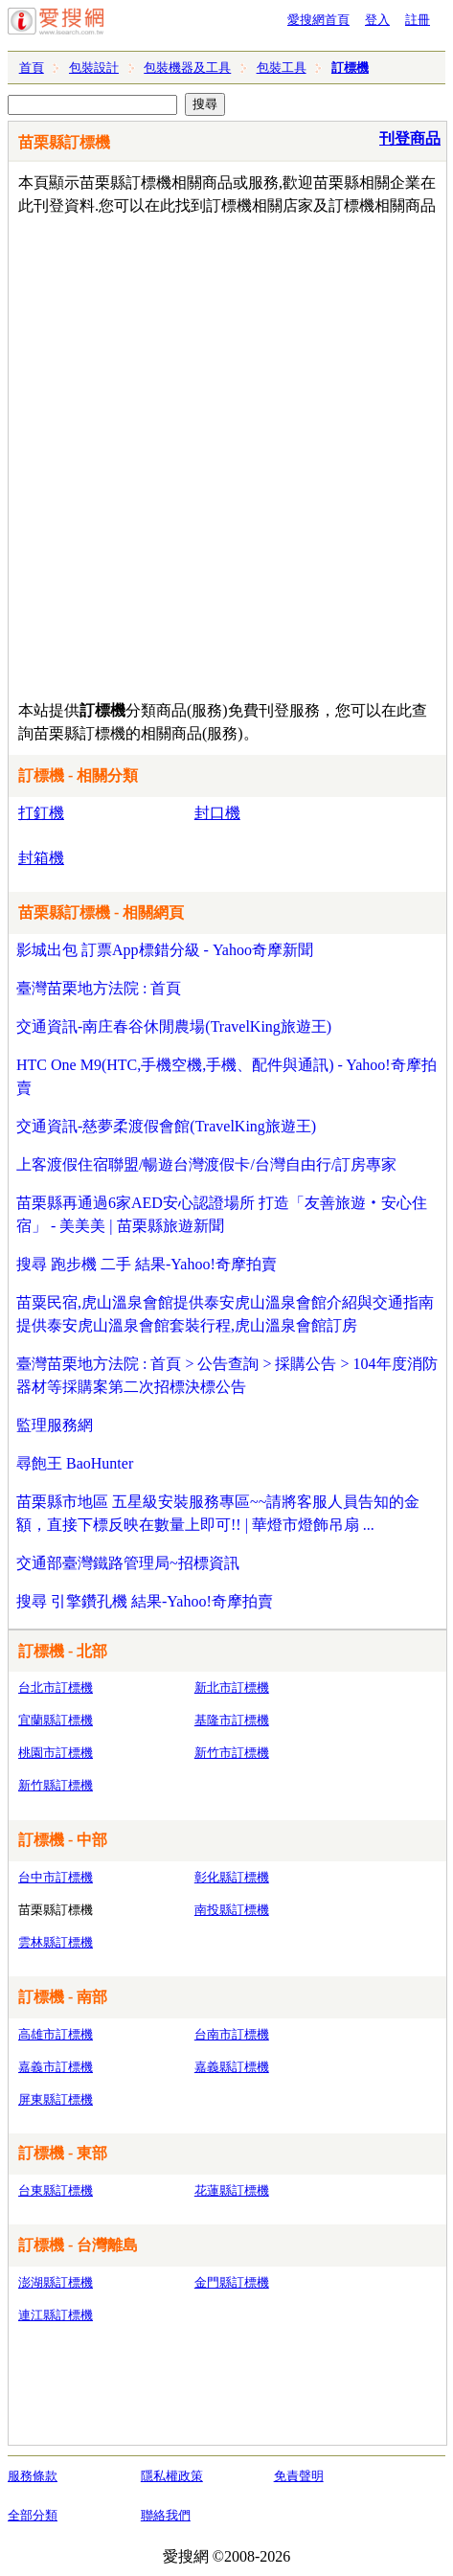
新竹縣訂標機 (55, 1785)
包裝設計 (94, 67)
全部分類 (32, 2515)
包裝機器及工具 (187, 67)
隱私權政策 (172, 2476)
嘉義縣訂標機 (231, 2067)
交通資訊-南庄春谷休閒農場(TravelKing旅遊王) (173, 1026)
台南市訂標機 (231, 2034)
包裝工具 (281, 67)
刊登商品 (410, 138)
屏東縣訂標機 (55, 2099)
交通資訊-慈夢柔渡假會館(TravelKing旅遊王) (166, 1126)
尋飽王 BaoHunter (74, 1463)
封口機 (217, 813)
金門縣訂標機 (231, 2282)
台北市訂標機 (55, 1687)
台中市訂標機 (55, 1877)
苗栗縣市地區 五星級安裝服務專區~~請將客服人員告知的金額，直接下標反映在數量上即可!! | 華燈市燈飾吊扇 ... (217, 1513)
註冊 (417, 19)
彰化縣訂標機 (231, 1877)
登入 (377, 19)
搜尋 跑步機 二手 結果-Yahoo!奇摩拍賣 (146, 1264)
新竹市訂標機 (231, 1752)
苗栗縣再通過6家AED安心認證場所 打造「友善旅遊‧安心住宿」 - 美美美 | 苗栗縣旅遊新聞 (221, 1214)
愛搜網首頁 (318, 19)
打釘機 (41, 813)
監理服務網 (54, 1425)
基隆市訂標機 (231, 1720)
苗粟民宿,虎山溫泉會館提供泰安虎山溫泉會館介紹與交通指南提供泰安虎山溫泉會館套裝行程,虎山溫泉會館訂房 (225, 1314)
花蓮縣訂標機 (231, 2190)
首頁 (31, 67)
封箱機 (41, 858)
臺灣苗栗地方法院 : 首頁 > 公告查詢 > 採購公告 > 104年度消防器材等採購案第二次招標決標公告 (227, 1375)
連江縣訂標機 (55, 2315)
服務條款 (32, 2476)
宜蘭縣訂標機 (55, 1720)
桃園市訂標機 (55, 1752)
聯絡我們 (166, 2515)
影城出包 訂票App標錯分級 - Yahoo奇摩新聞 (164, 950)
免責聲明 (299, 2476)
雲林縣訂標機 (55, 1942)
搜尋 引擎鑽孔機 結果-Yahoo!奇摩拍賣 (144, 1601)
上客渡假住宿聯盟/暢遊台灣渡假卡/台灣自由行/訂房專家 (206, 1164)
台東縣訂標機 (55, 2190)
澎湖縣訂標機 (55, 2282)
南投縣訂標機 (231, 1910)
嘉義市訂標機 (55, 2067)
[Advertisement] (226, 453)
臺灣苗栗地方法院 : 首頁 (98, 988)
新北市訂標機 (231, 1687)
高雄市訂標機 (55, 2034)
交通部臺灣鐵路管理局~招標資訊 (127, 1563)
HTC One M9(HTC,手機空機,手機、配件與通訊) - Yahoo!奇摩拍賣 (226, 1076)
